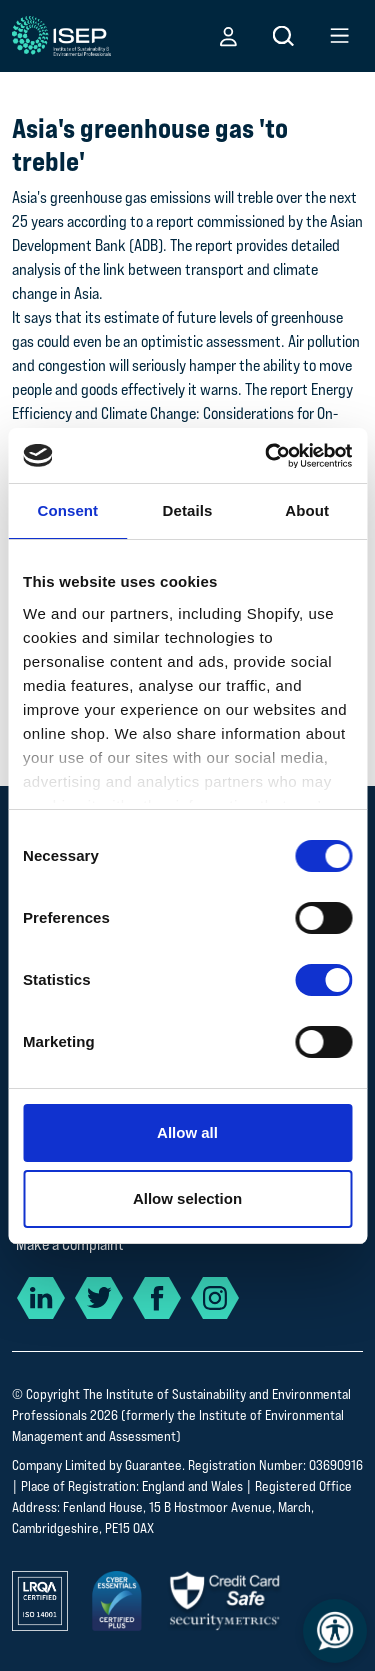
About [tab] (307, 510)
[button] (228, 36)
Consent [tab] (67, 510)
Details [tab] (188, 510)
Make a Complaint (70, 1244)
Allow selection (187, 1198)
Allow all (187, 1132)
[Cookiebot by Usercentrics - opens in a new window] (267, 456)
